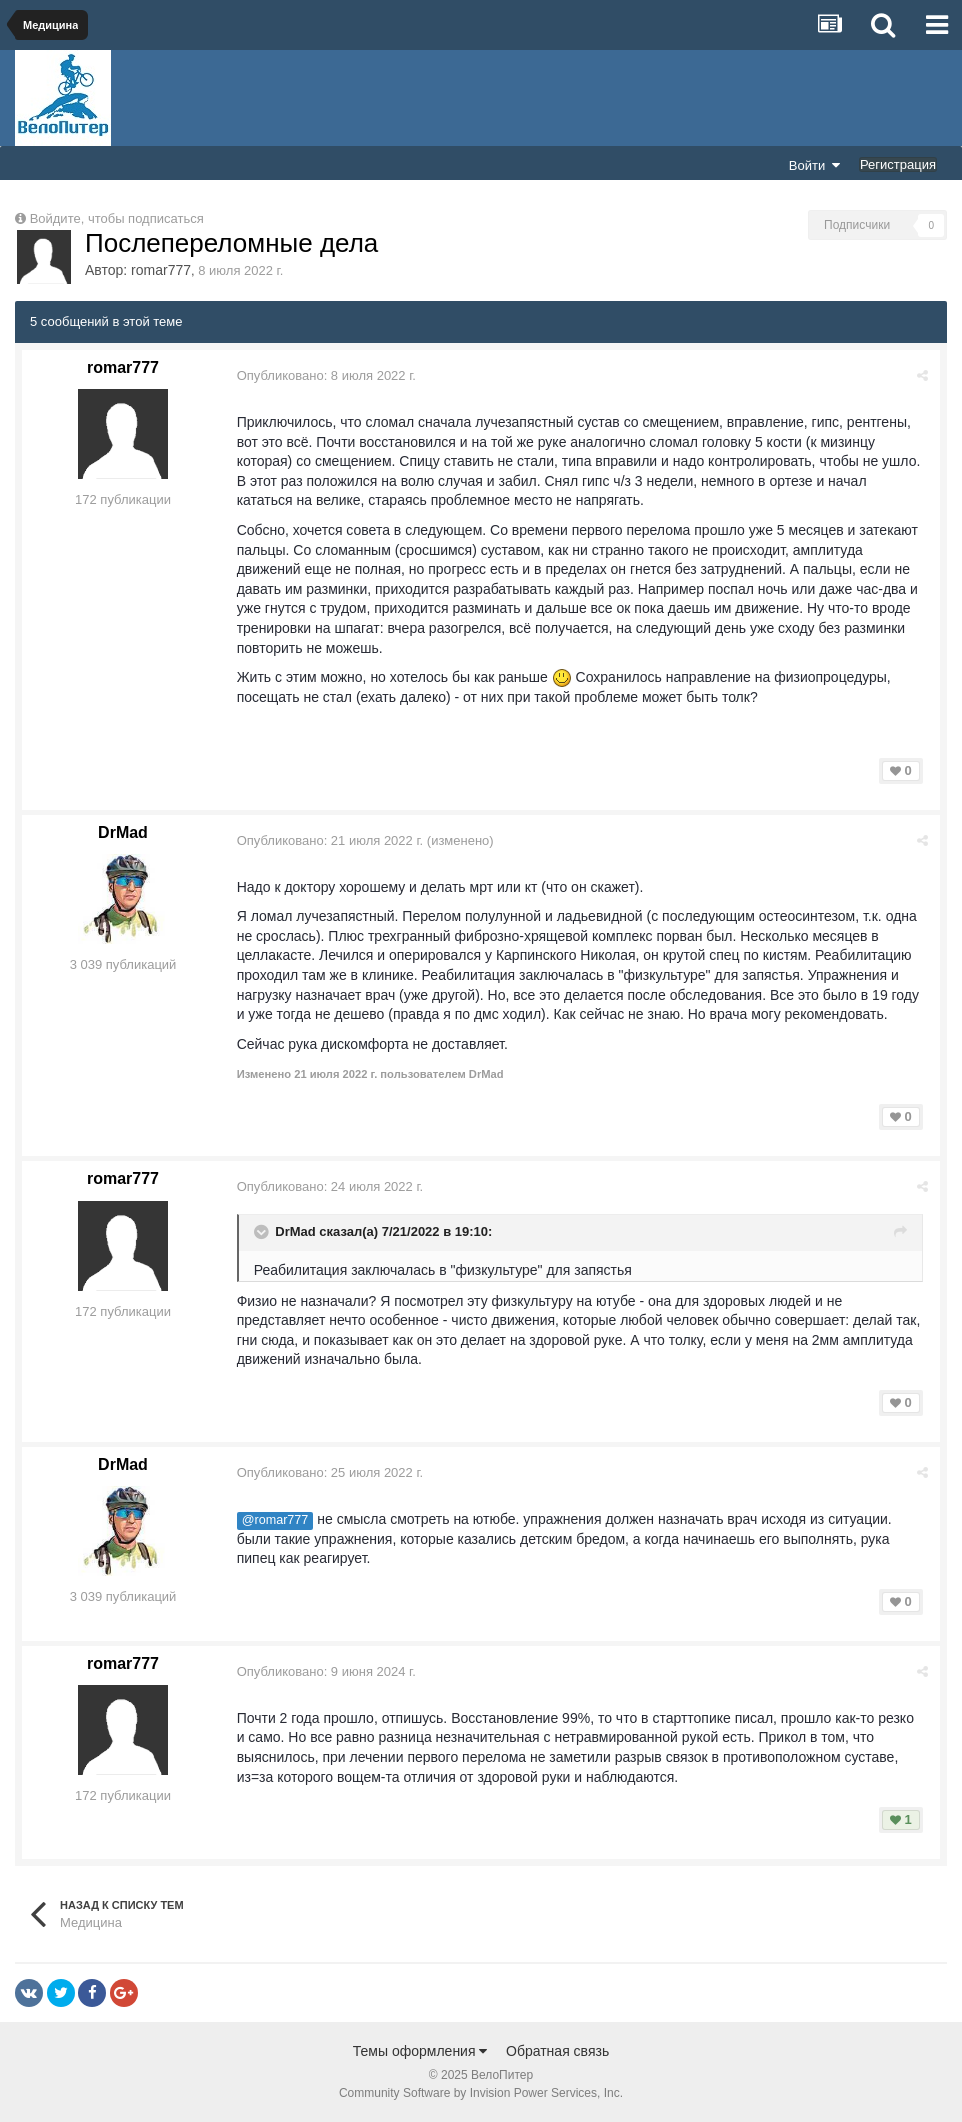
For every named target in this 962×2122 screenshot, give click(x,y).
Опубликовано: (327, 375)
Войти (815, 165)
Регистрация (898, 164)
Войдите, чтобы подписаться (117, 218)
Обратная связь (557, 2051)
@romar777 (276, 1520)
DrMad (123, 832)
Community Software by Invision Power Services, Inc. (481, 2093)
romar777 (161, 270)
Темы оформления (420, 2051)
